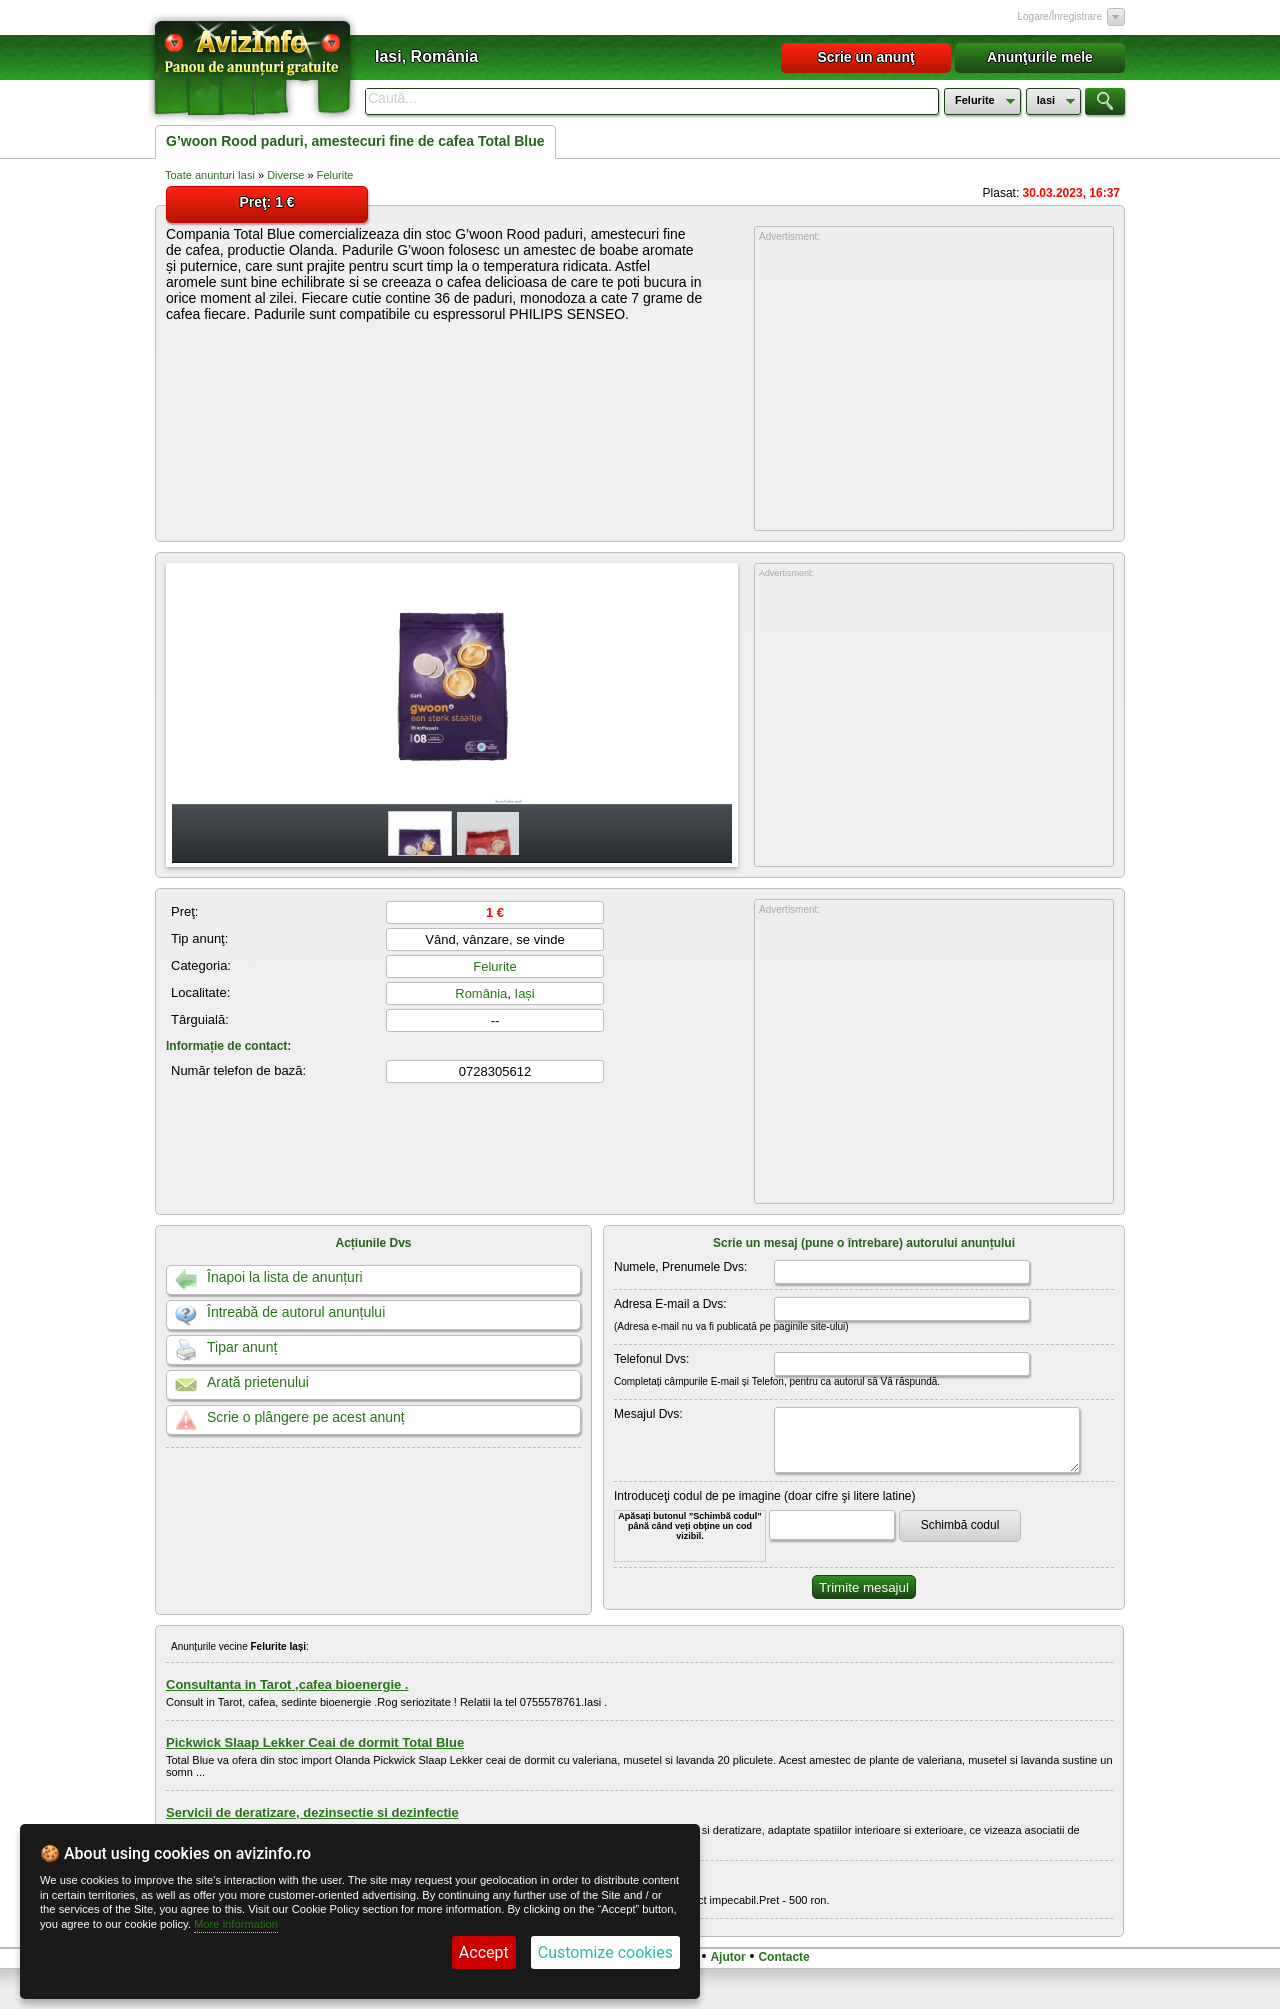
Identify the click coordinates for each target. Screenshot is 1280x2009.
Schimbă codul (960, 1525)
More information (236, 1924)
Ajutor (727, 1957)
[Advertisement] (934, 387)
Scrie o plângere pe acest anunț (306, 1417)
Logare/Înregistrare (1060, 16)
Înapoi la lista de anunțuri (285, 1277)
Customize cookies (605, 1952)
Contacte (783, 1957)
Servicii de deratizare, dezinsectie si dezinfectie (312, 1812)
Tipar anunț (242, 1347)
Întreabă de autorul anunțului (296, 1312)
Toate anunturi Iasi (210, 175)
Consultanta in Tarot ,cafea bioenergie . (287, 1684)
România (481, 993)
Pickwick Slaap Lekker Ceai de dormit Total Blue (315, 1742)
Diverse (285, 175)
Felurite (335, 175)
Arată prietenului (258, 1382)
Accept (484, 1952)
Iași (525, 993)
